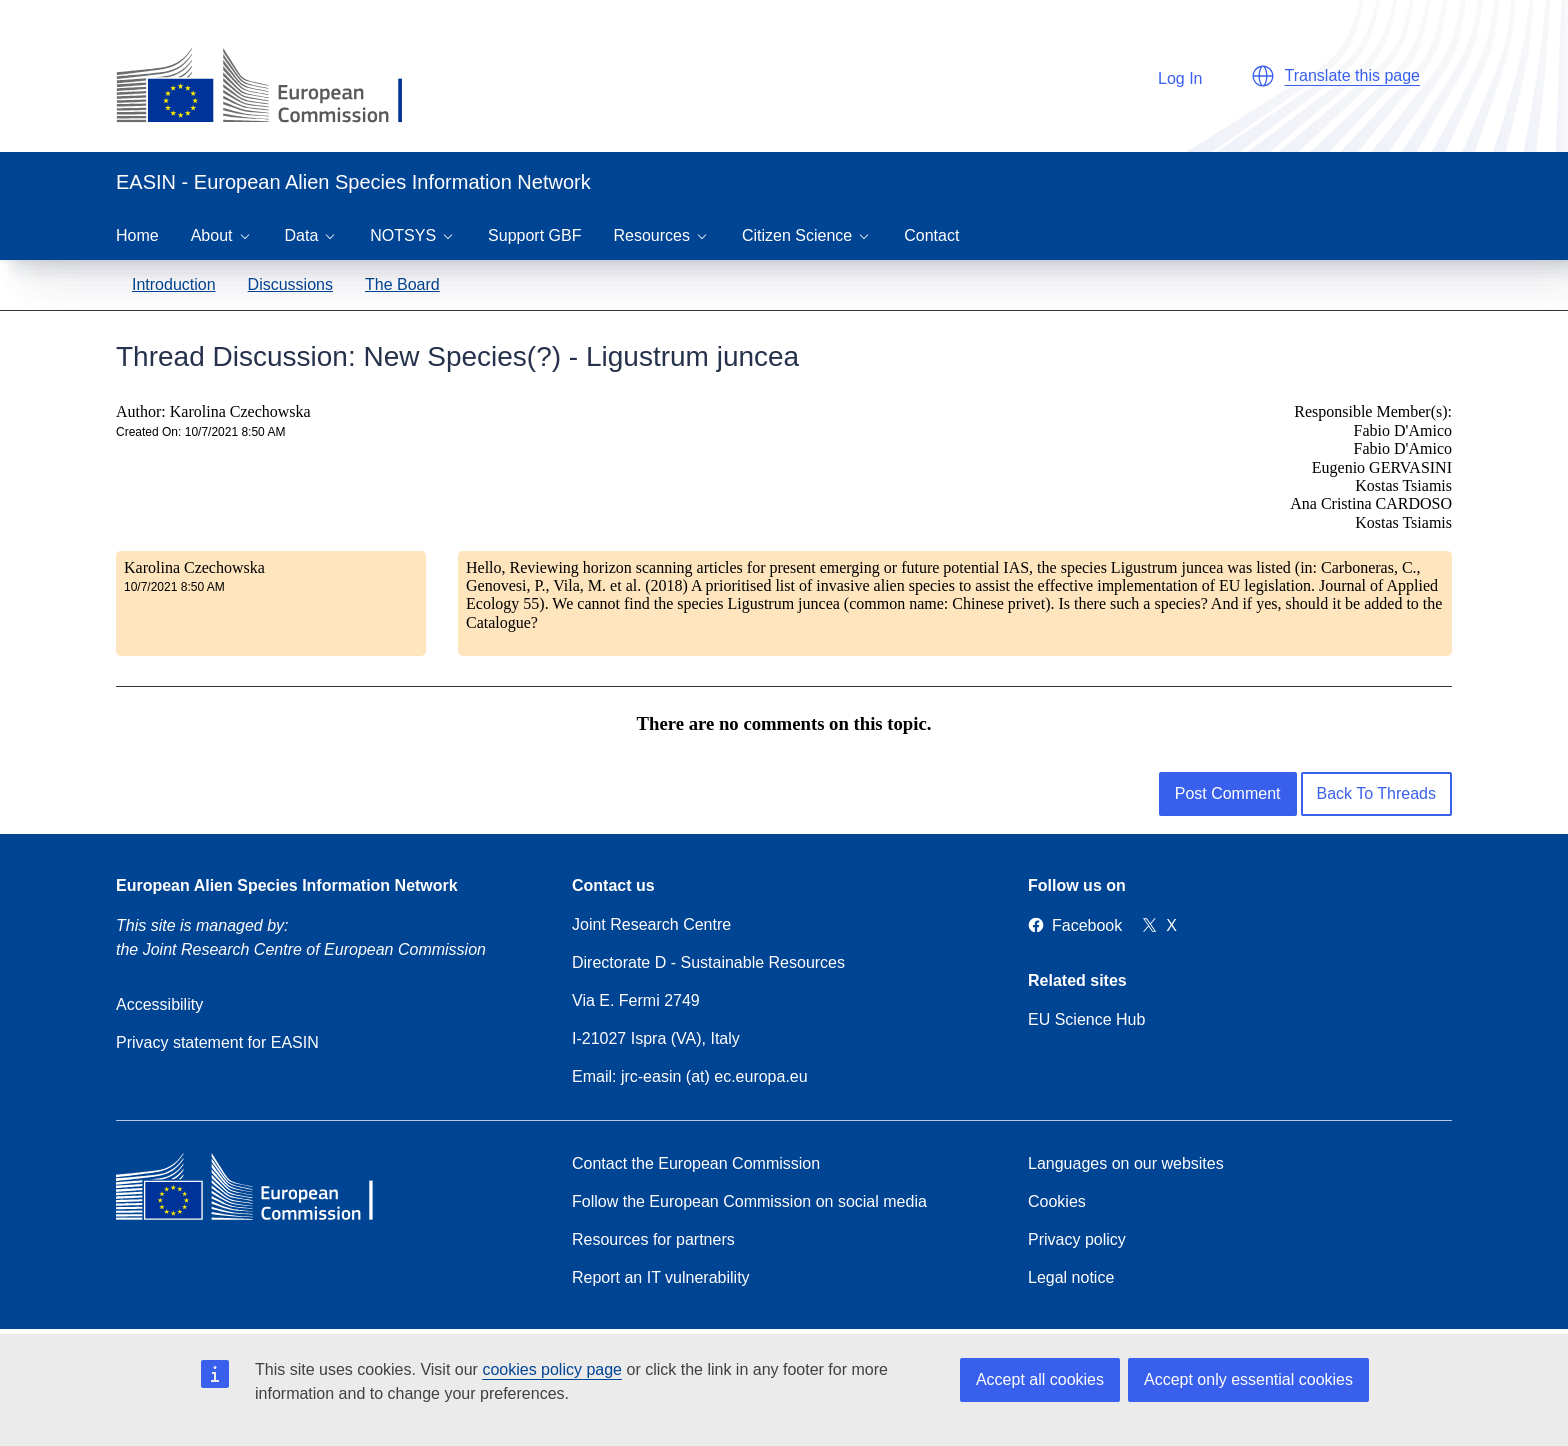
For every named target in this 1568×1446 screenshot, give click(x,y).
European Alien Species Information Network (287, 885)
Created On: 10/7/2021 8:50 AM (200, 432)
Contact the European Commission (696, 1163)
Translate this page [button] (1352, 75)
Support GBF (534, 235)
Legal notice (1071, 1277)
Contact (931, 235)
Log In (1170, 75)
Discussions (290, 284)
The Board (402, 284)
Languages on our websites (1126, 1163)
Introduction (174, 284)
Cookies (1057, 1201)
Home (137, 235)
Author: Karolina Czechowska (213, 411)
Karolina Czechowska (194, 567)
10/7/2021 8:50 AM (174, 587)
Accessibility (159, 1004)
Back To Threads (1376, 793)
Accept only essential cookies (1248, 1379)
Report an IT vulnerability (661, 1277)
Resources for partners (653, 1239)
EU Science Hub (1086, 1019)
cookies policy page (552, 1369)
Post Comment (1228, 793)
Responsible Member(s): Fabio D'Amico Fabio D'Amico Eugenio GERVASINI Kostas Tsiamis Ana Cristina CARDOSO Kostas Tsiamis (1371, 466)
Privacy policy (1077, 1239)
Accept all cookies (1040, 1379)
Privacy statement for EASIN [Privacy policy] (217, 1042)
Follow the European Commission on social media (749, 1201)
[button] (1263, 76)
